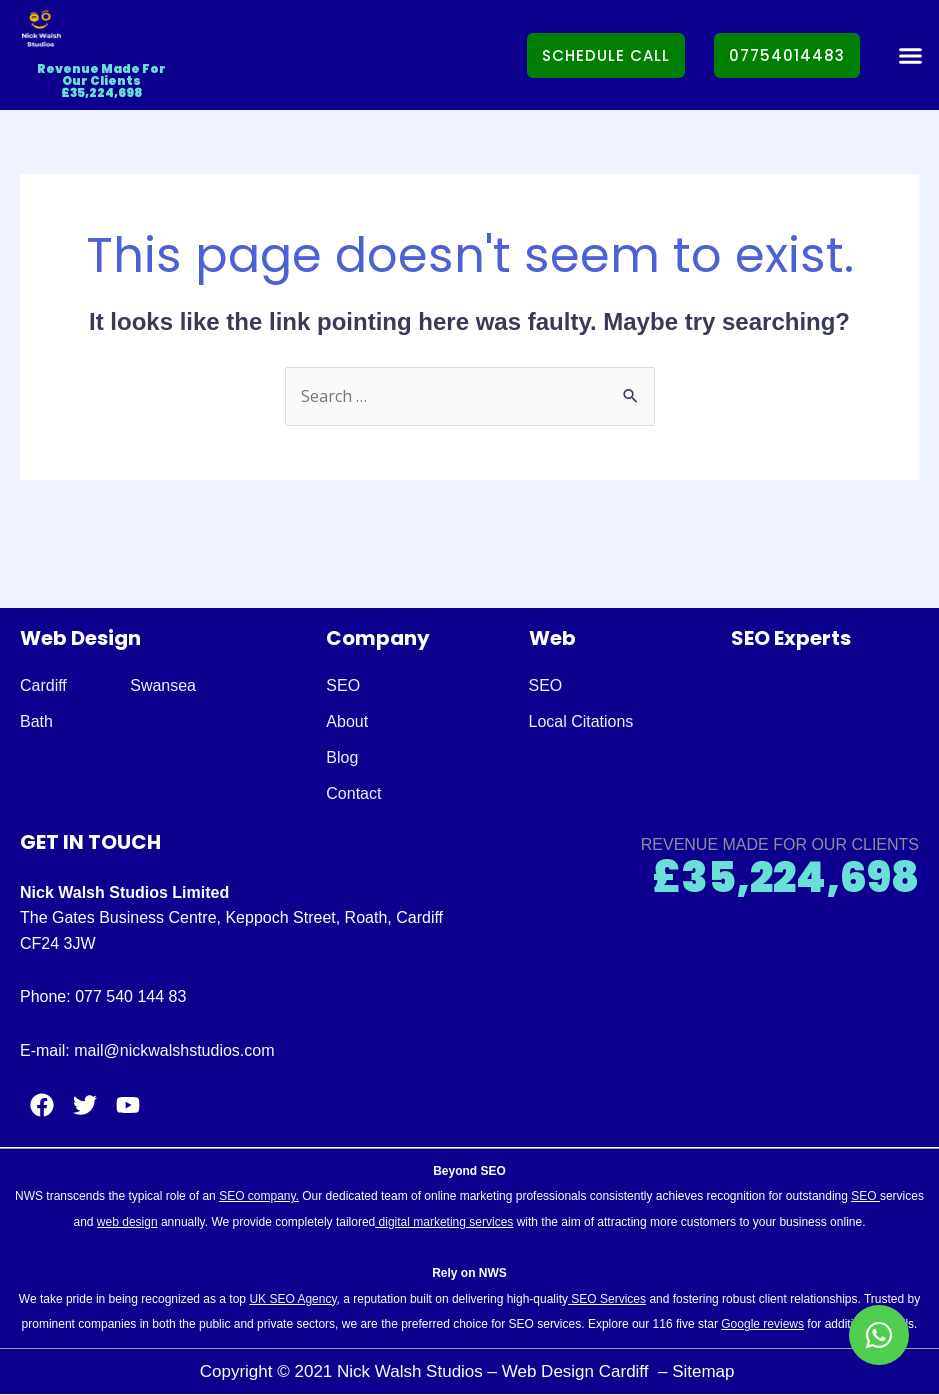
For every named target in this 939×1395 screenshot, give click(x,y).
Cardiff (43, 685)
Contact (353, 793)
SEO (343, 685)
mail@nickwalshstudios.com (174, 1050)
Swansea (163, 685)
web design (127, 1222)
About (347, 721)
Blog (342, 757)
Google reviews (762, 1324)
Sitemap (705, 1371)
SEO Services (607, 1299)
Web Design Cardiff (578, 1371)
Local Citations (581, 721)
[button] (910, 55)
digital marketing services (444, 1222)
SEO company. (259, 1196)
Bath (36, 721)
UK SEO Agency (292, 1299)
